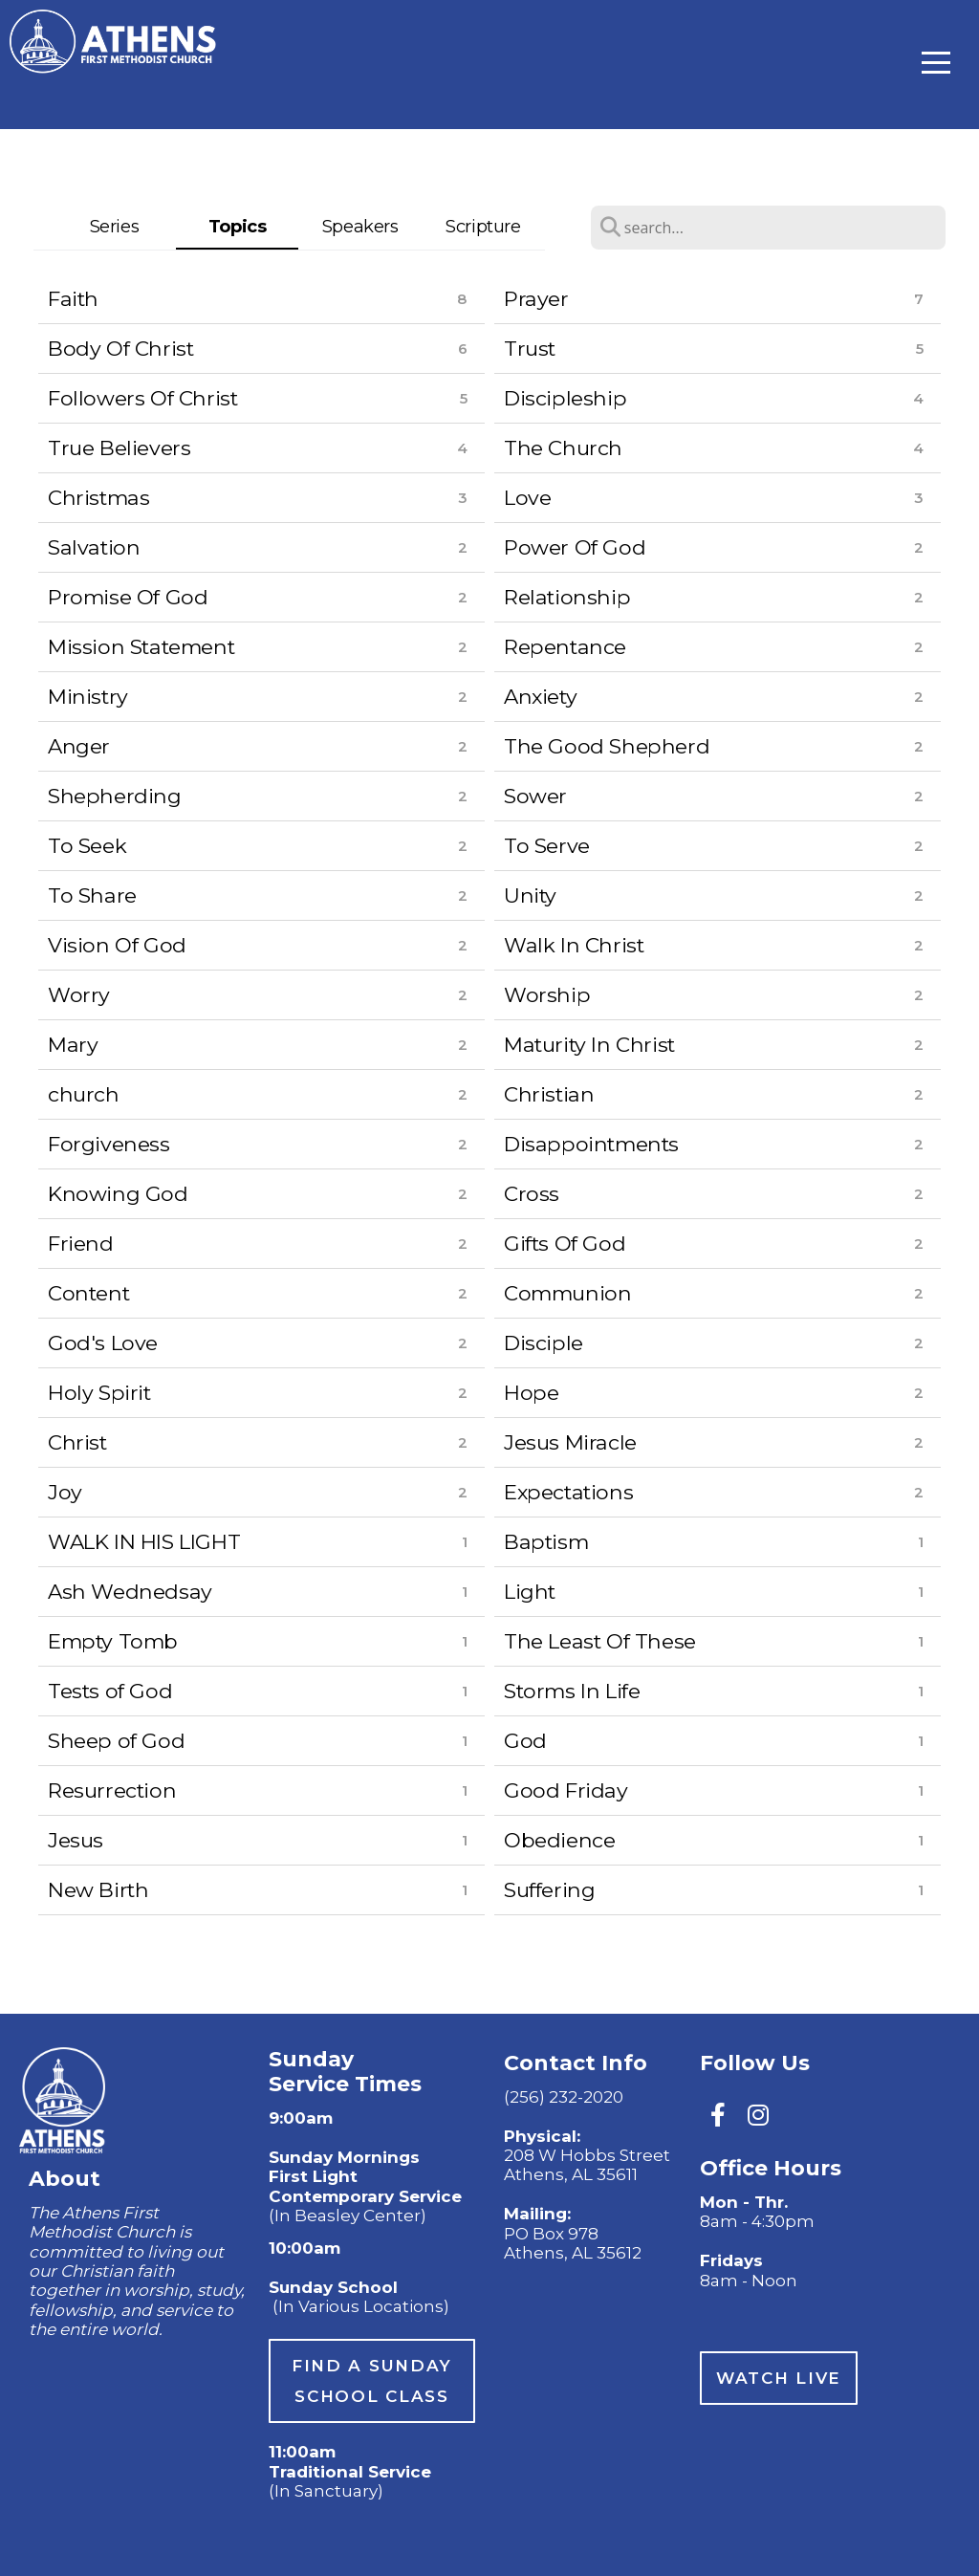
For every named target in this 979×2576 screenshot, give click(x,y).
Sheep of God (116, 1740)
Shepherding (115, 795)
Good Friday (566, 1790)
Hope (531, 1392)
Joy (65, 1491)
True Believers (119, 447)
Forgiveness (109, 1143)
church (84, 1093)
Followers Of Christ (142, 397)
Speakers (360, 226)
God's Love (103, 1342)
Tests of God (110, 1690)
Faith (73, 298)
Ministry (88, 696)
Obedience (559, 1839)
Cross (531, 1193)
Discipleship (565, 397)
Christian (549, 1093)
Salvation (94, 547)
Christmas (98, 497)
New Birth (98, 1889)
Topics (237, 226)
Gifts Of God (564, 1243)
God (525, 1740)
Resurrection (112, 1790)
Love (527, 497)
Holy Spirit (99, 1392)
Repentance (565, 646)
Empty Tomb (113, 1640)
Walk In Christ (573, 944)
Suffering (549, 1889)
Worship (547, 994)
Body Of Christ (120, 348)
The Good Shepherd (606, 745)
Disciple (543, 1342)
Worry (79, 994)
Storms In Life (572, 1690)
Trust (529, 348)
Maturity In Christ (589, 1044)
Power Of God (574, 547)
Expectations (568, 1491)
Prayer (536, 298)
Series (115, 226)
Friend (81, 1243)
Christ (77, 1442)
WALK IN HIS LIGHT (144, 1541)
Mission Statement (141, 646)
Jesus (75, 1839)
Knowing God (118, 1193)
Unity (530, 895)
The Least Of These (600, 1640)
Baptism (546, 1541)
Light (529, 1591)
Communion (567, 1292)
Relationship (567, 596)
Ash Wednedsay (130, 1591)
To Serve (547, 845)
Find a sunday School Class (372, 2381)
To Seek (87, 845)
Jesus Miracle (570, 1442)
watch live (778, 2378)
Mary (73, 1044)
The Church (563, 447)
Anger (79, 745)
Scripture (483, 226)
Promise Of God (127, 596)
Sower (535, 795)
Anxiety (540, 696)
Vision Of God (117, 944)
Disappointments (591, 1143)
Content (88, 1292)
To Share (92, 895)
